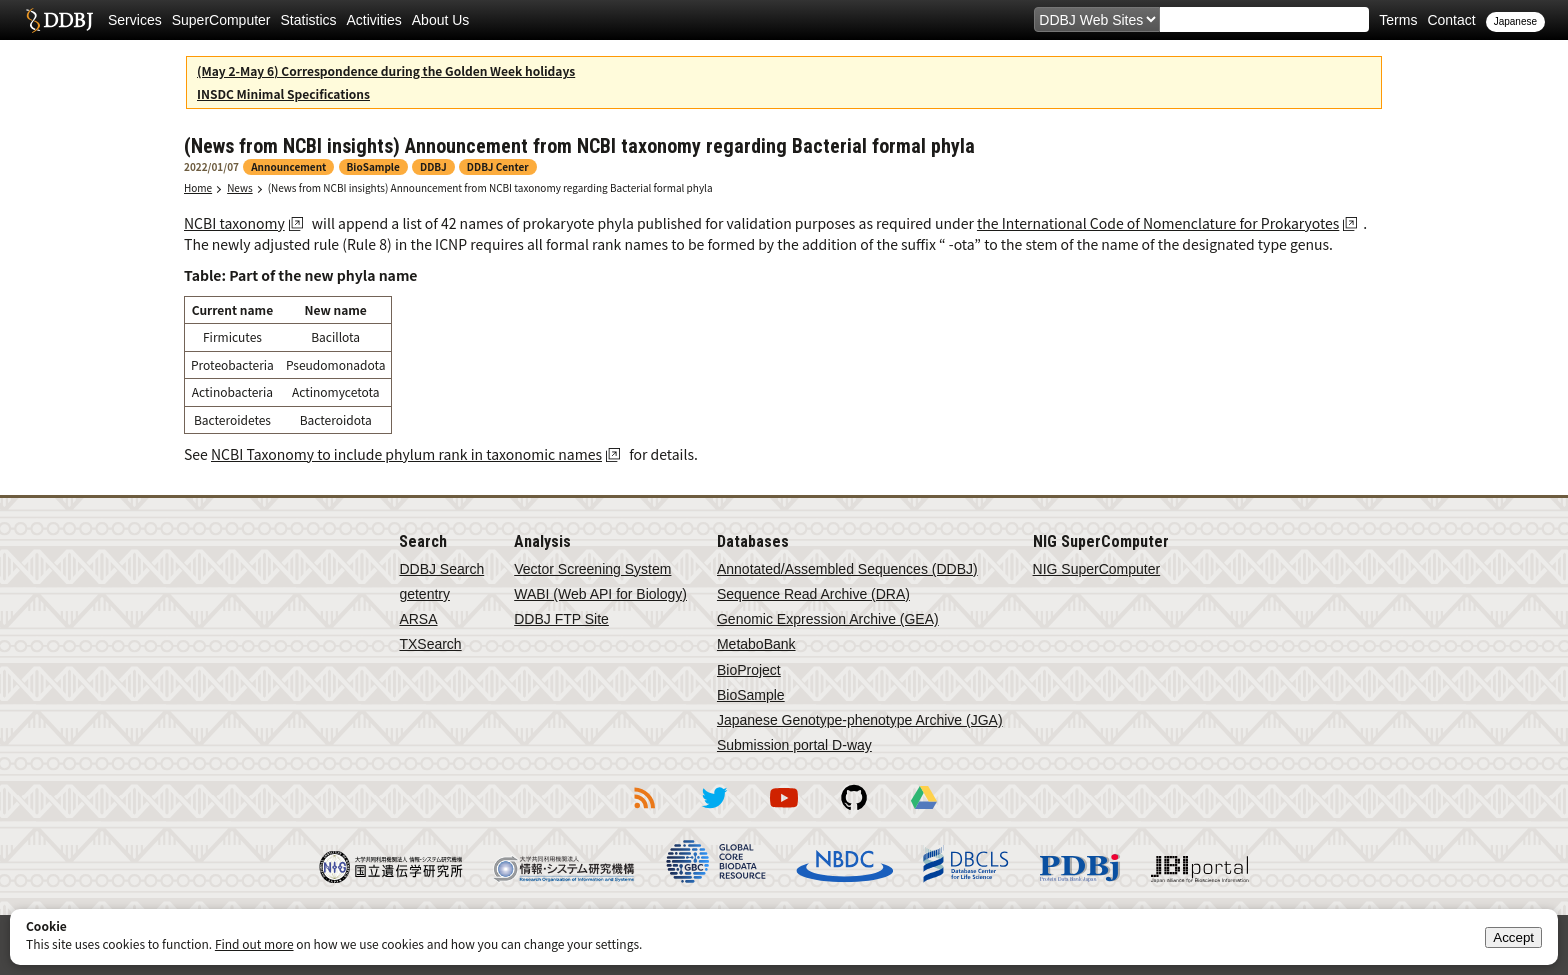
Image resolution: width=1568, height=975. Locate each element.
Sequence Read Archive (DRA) (813, 594)
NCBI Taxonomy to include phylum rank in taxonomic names (406, 454)
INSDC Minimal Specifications (283, 93)
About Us (441, 20)
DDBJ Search (441, 569)
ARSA (418, 619)
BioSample (751, 695)
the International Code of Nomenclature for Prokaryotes (1158, 223)
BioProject (749, 670)
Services (135, 20)
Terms (1398, 20)
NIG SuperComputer (1097, 569)
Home (198, 187)
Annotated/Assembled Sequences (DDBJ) (847, 569)
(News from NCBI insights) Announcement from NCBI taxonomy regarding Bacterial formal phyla (490, 187)
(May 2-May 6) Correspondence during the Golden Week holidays (386, 70)
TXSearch (430, 644)
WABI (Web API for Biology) (600, 594)
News (240, 187)
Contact (1451, 20)
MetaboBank (756, 644)
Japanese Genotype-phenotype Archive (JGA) (860, 720)
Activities (374, 20)
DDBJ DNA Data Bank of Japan (59, 20)
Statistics (309, 20)
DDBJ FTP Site (561, 619)
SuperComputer (221, 20)
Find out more (254, 943)
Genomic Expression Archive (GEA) (828, 619)
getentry (424, 594)
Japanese (1515, 21)
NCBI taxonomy (234, 223)
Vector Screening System (592, 569)
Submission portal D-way (794, 745)
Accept (1513, 937)
